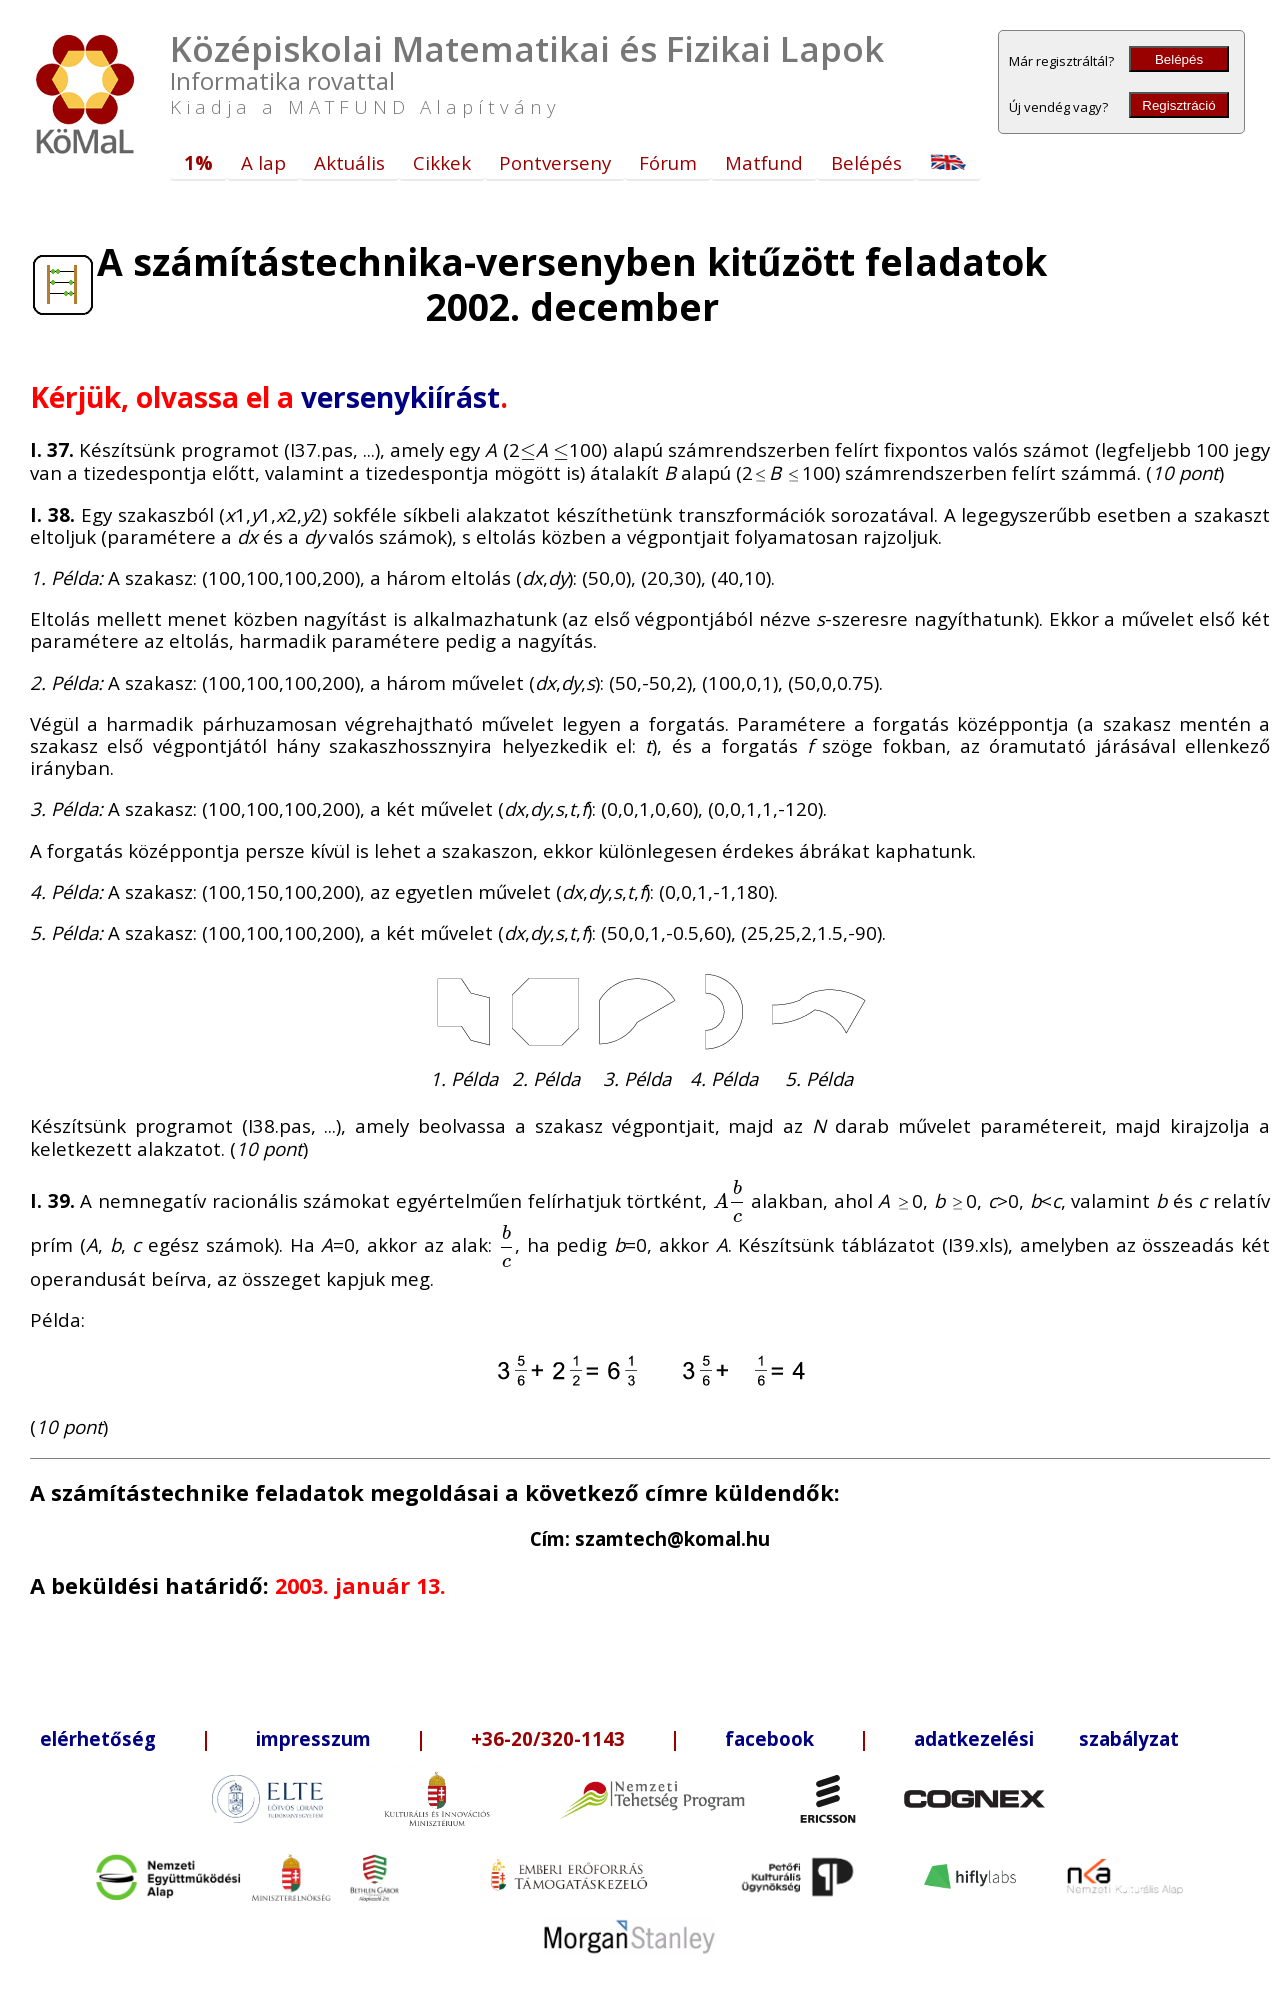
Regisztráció (1178, 105)
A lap (263, 162)
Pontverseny (555, 162)
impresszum (313, 1738)
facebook (769, 1738)
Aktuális (349, 162)
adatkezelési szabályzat (1046, 1738)
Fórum (668, 162)
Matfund (764, 162)
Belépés (1179, 59)
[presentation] (528, 449)
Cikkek (442, 162)
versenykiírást (400, 397)
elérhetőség (98, 1738)
